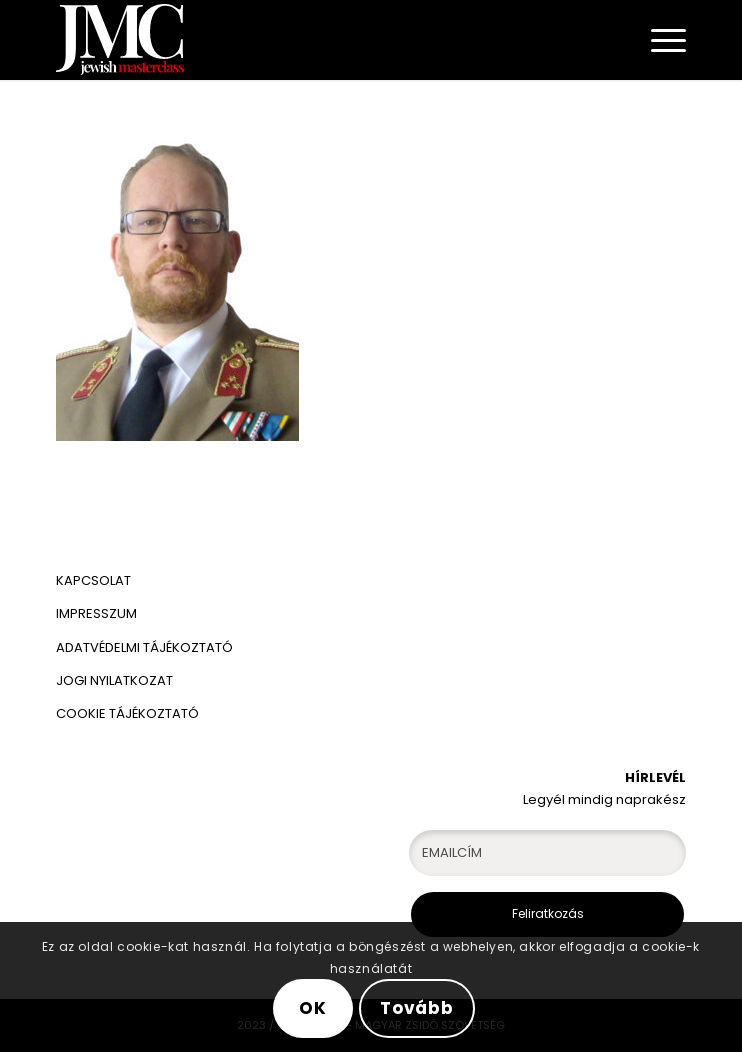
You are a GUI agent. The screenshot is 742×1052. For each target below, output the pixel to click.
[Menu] (658, 40)
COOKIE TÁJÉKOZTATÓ (127, 713)
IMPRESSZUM (96, 613)
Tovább (417, 1008)
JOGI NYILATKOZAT (114, 680)
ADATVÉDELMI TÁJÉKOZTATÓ (146, 647)
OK (313, 1008)
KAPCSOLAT (93, 580)
